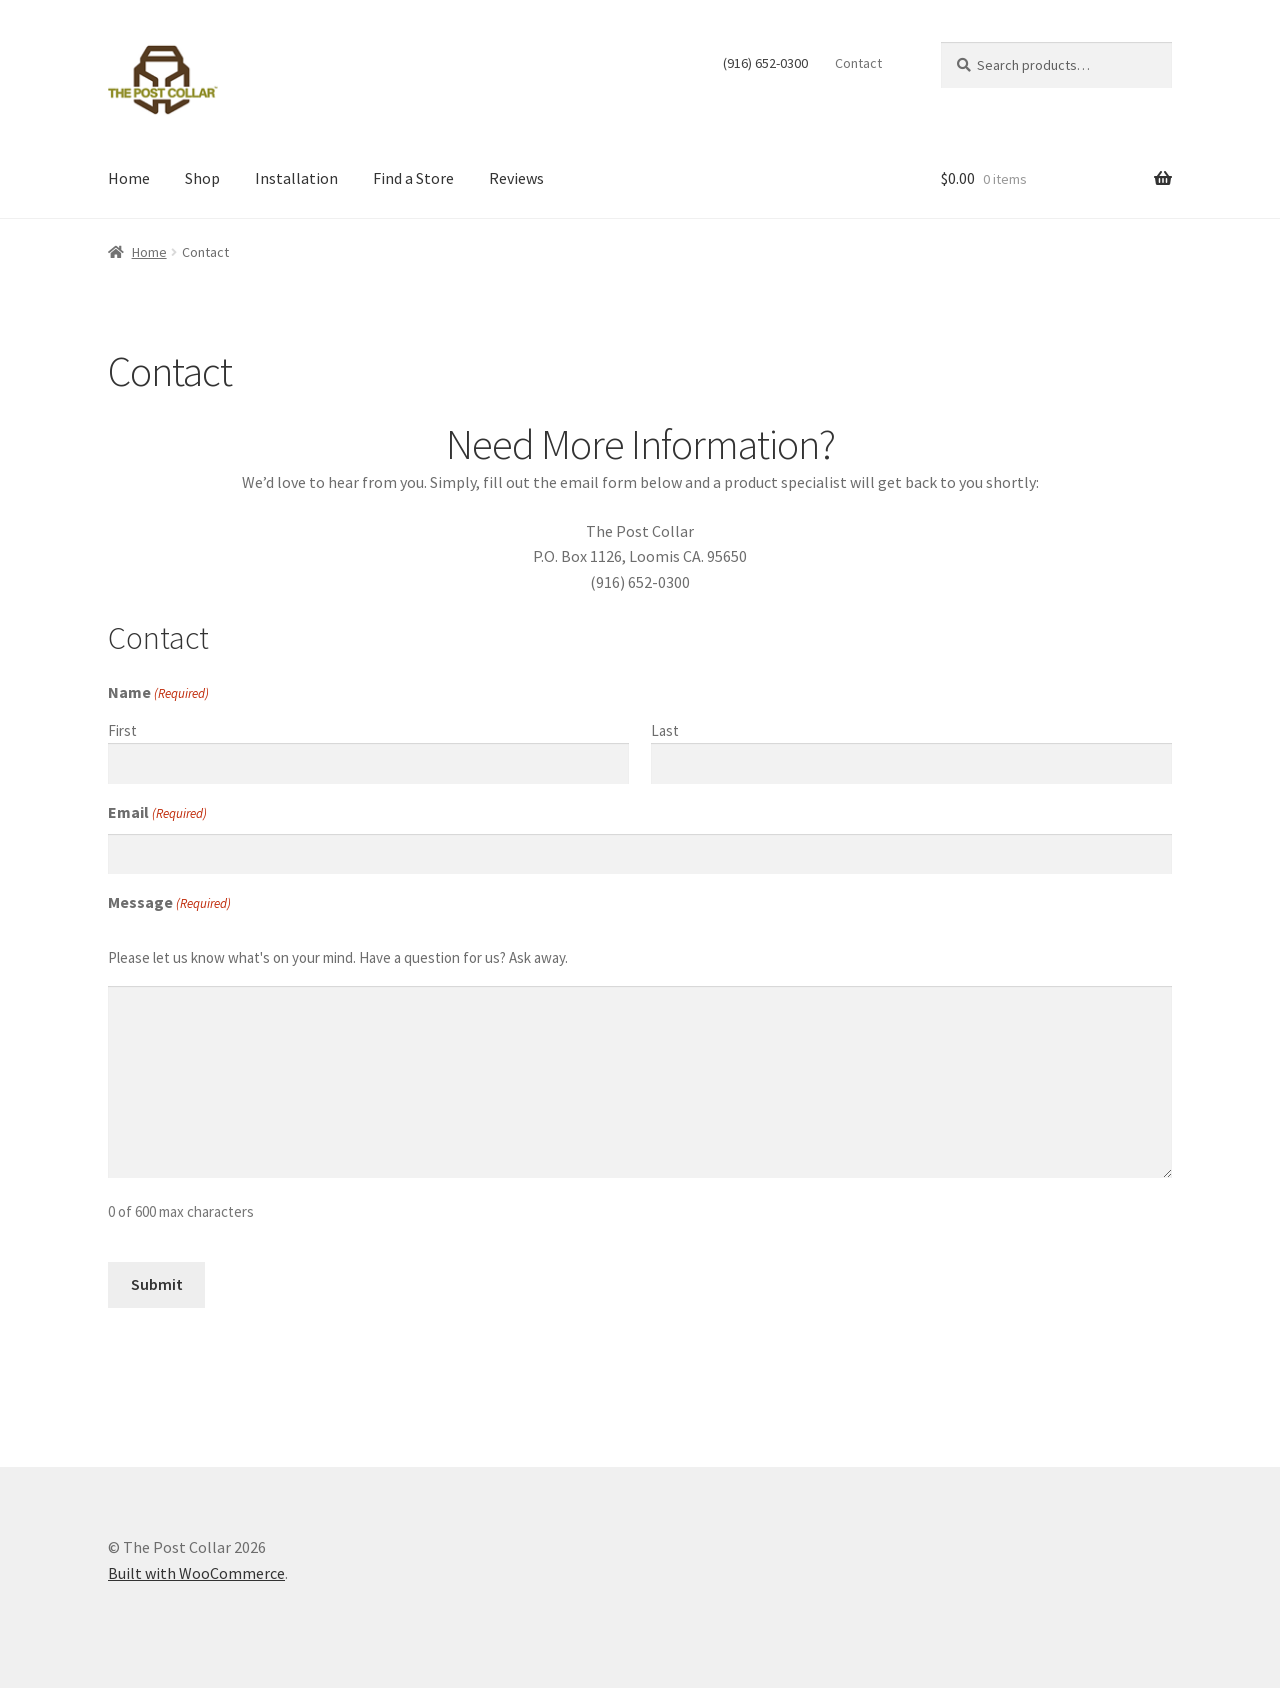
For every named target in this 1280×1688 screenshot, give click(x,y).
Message (169, 903)
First (122, 730)
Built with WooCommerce (196, 1573)
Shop (202, 178)
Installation (296, 178)
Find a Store (413, 178)
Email (157, 813)
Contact (858, 63)
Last (665, 730)
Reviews (516, 178)
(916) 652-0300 (765, 63)
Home (129, 178)
